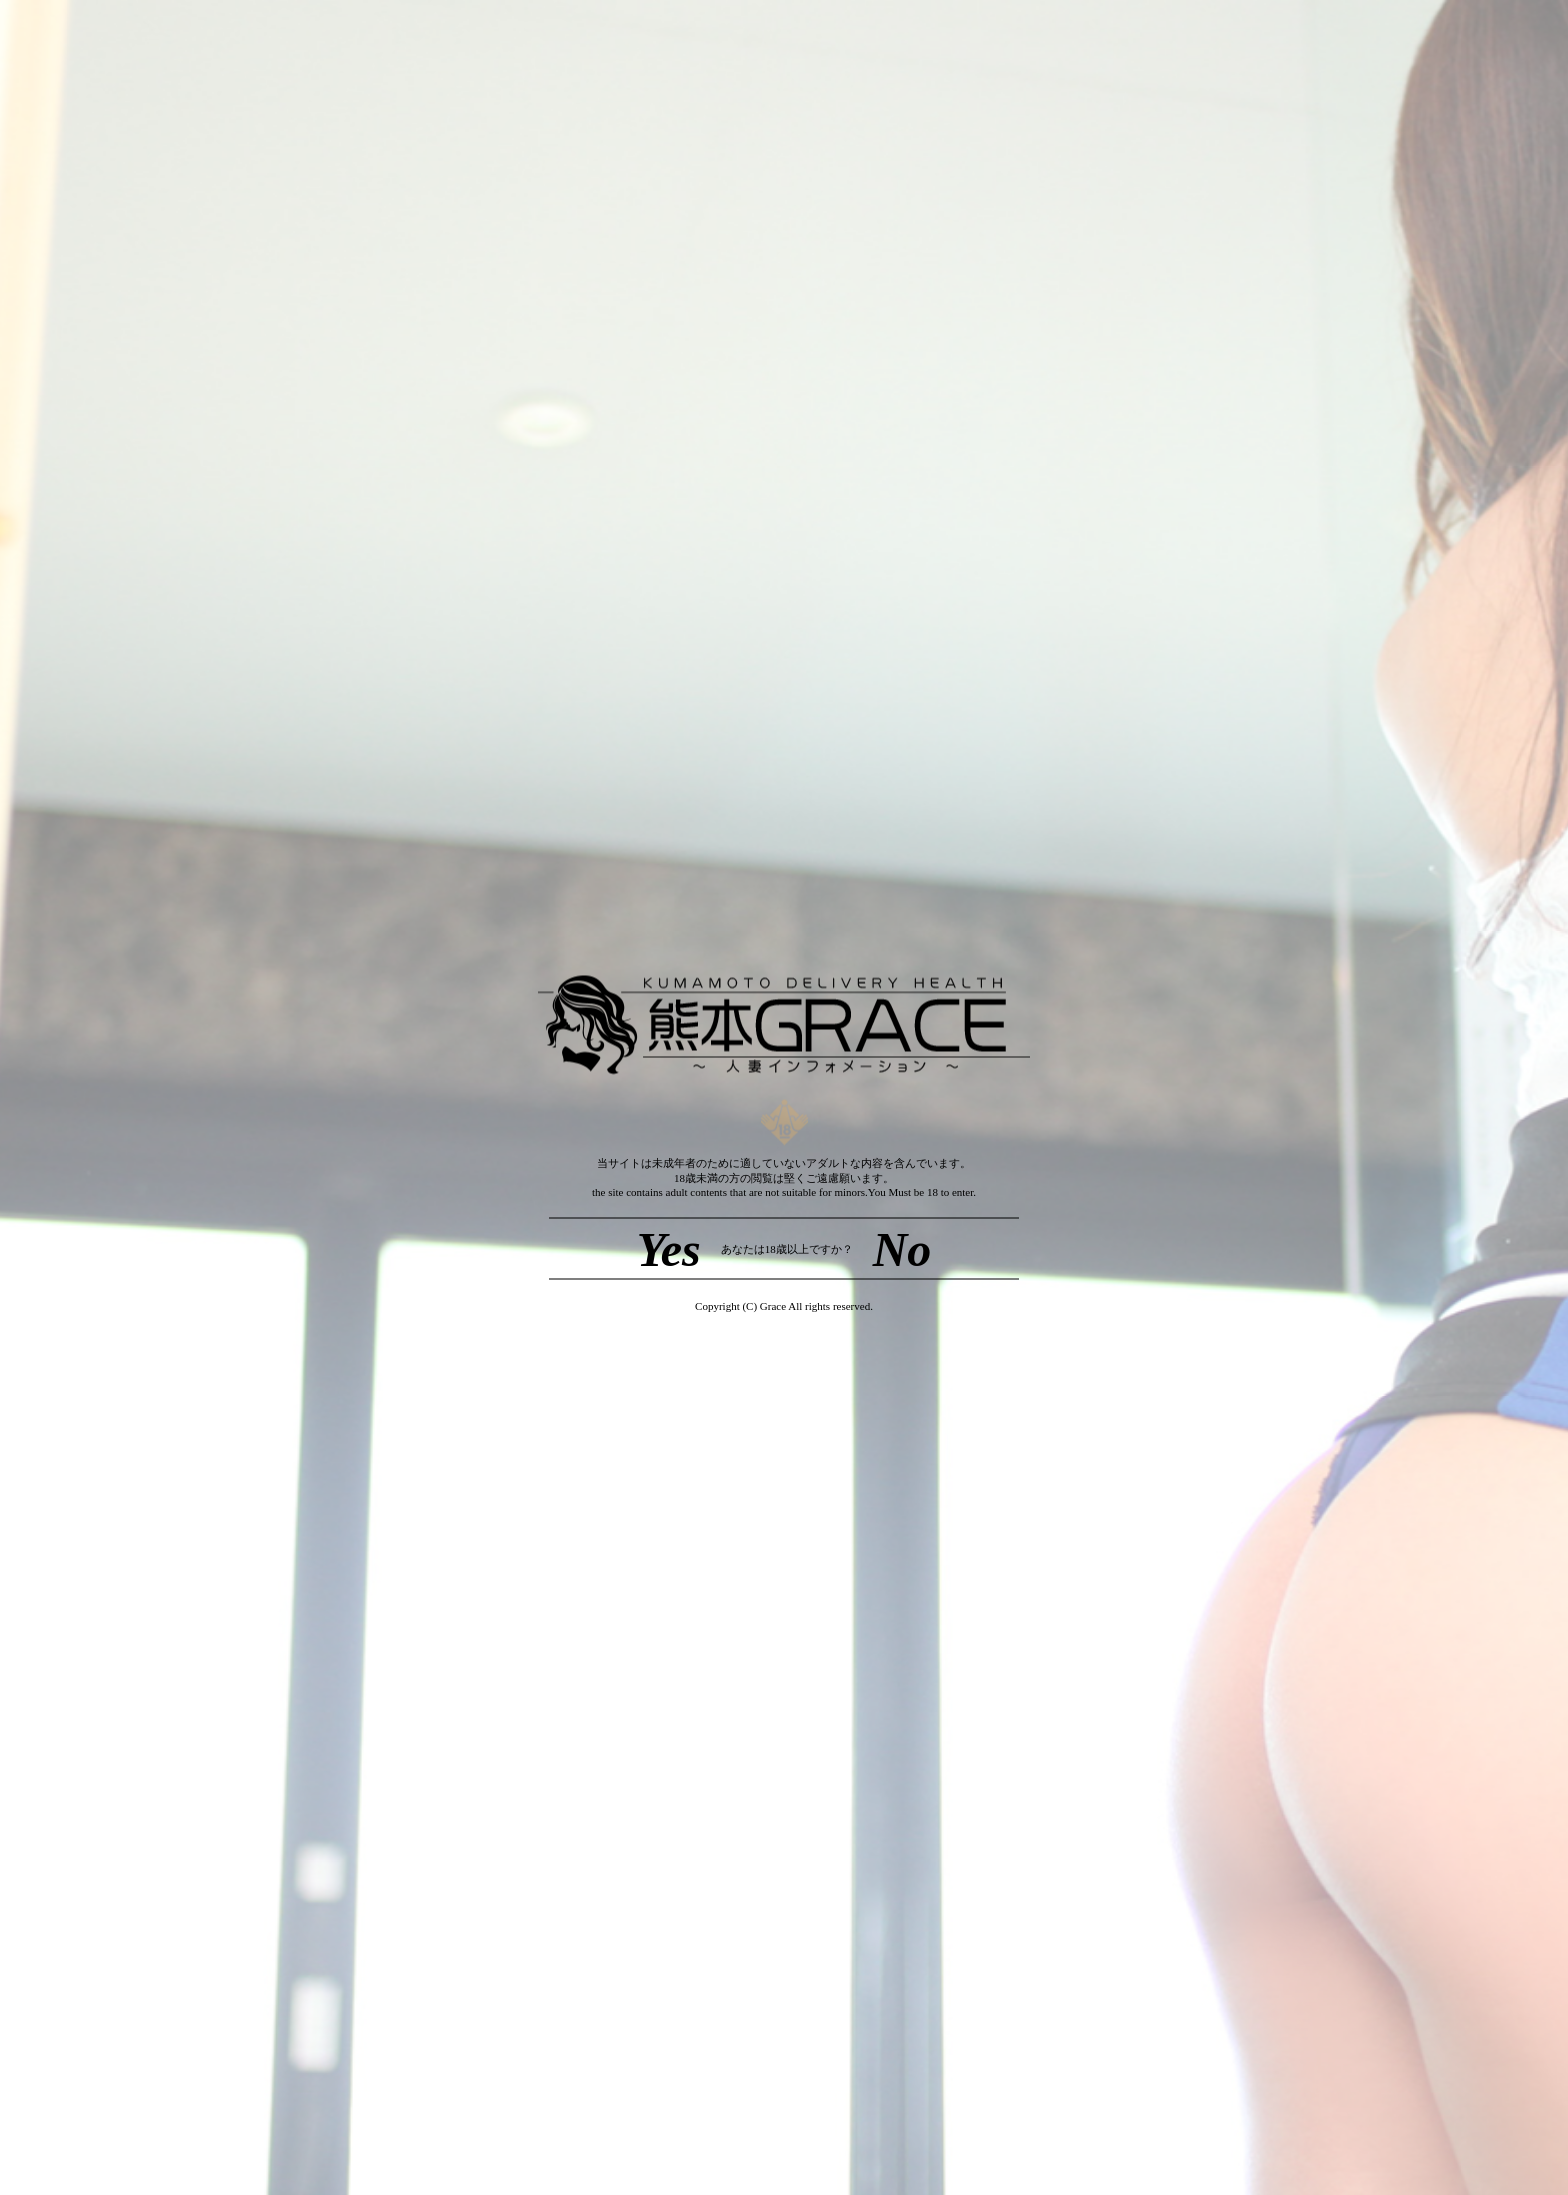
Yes (669, 1248)
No (902, 1248)
